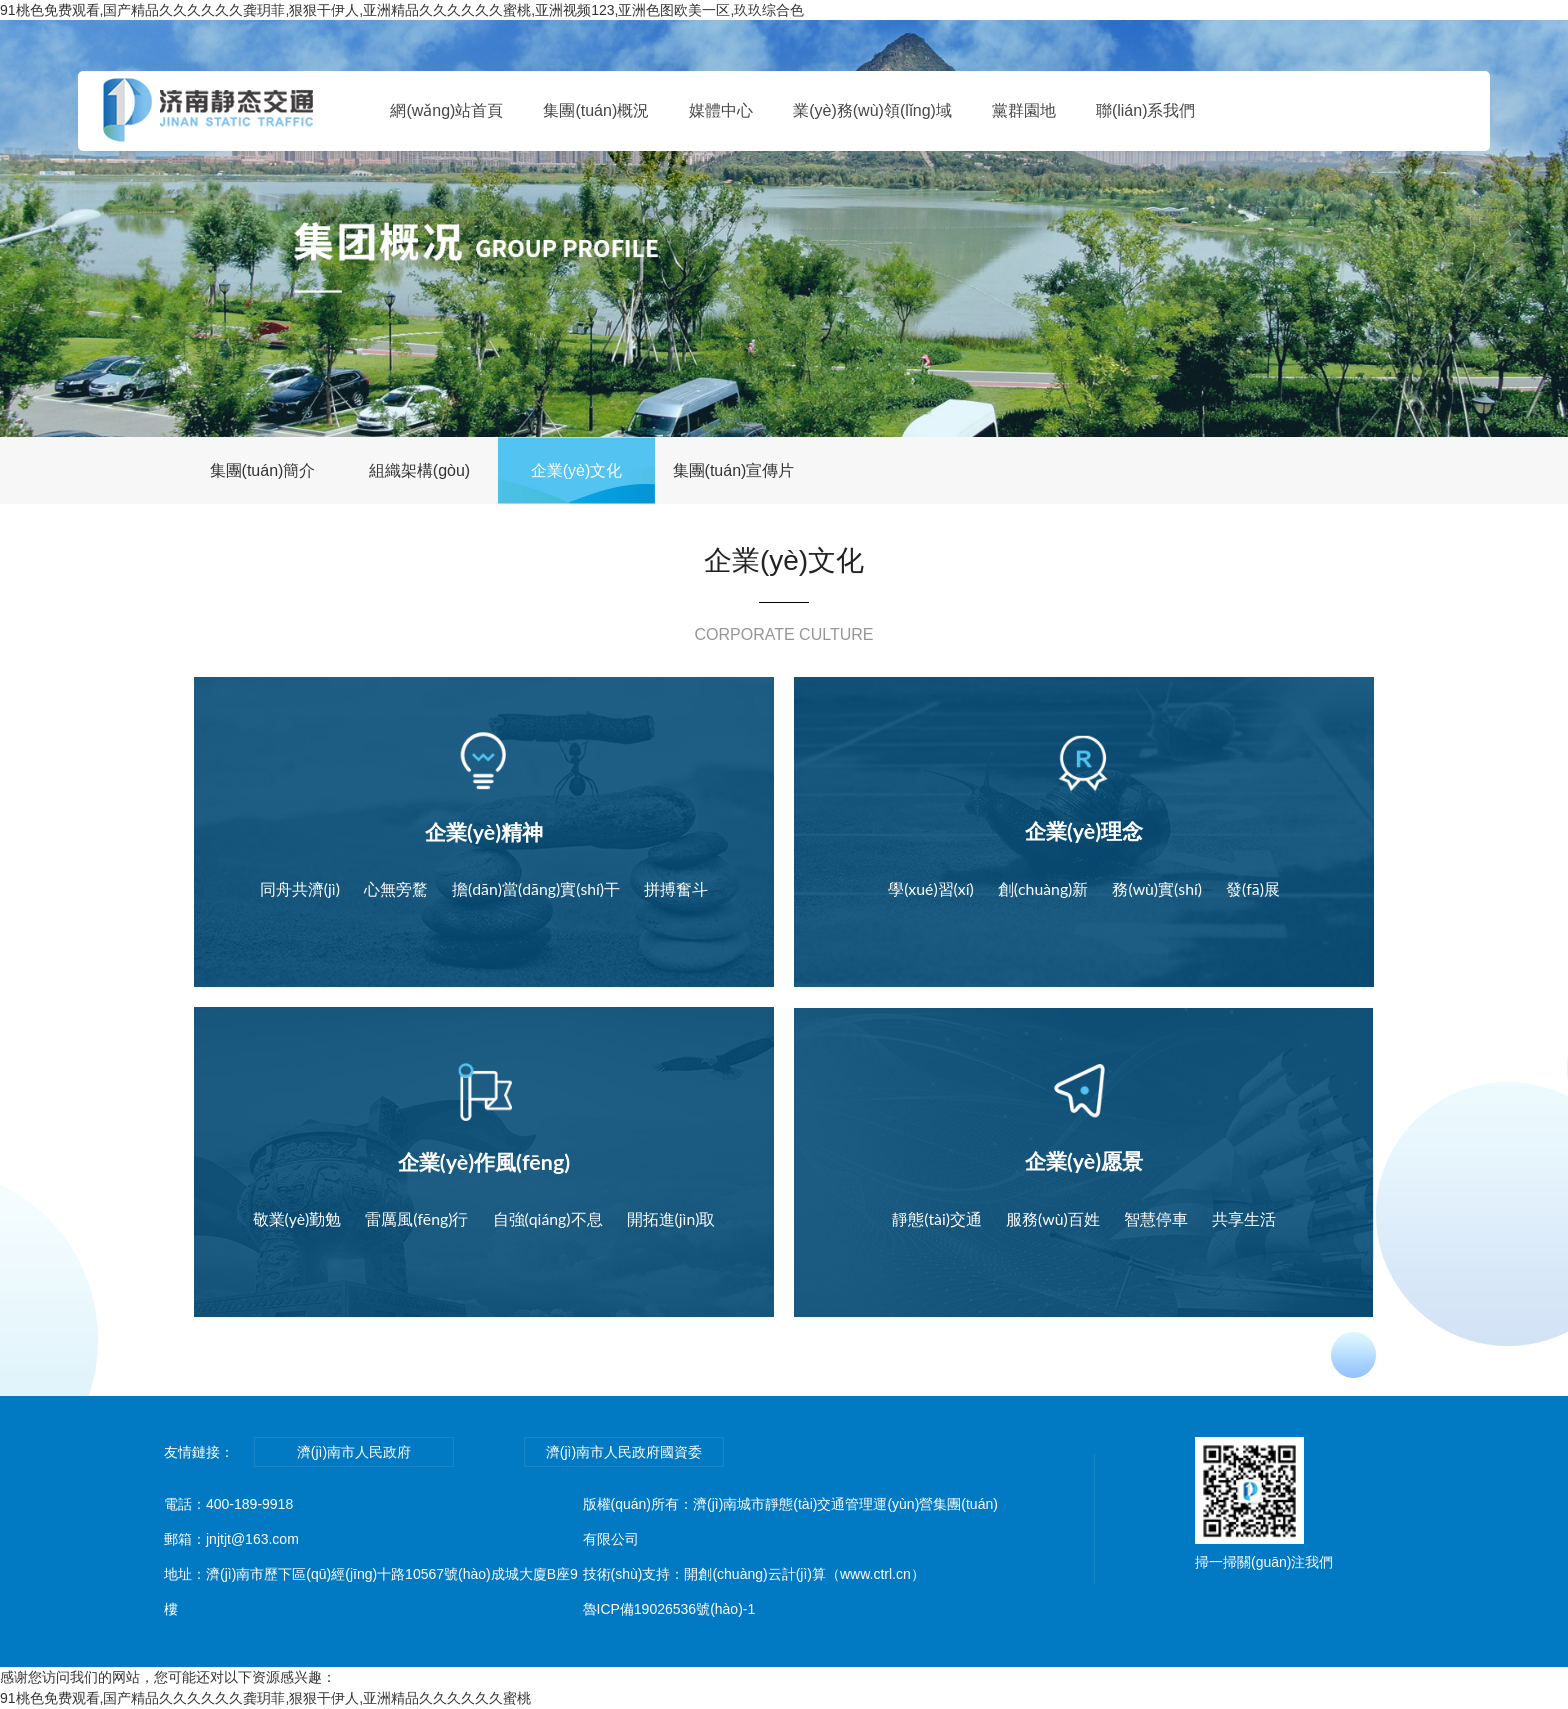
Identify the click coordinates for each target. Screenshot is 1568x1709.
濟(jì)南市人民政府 (354, 1452)
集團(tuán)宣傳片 (734, 470)
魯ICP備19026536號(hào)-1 (669, 1609)
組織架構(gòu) (419, 470)
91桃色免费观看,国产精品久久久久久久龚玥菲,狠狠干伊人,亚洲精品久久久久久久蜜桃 (265, 1698)
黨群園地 (1024, 110)
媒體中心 (721, 110)
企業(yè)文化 (577, 470)
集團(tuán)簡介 (263, 470)
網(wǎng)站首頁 (446, 110)
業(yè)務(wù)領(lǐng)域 (872, 110)
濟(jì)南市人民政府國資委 (624, 1452)
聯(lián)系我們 (1146, 110)
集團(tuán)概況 (596, 110)
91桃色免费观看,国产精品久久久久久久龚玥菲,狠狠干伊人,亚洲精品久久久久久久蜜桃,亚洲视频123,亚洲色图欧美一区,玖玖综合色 (402, 10)
